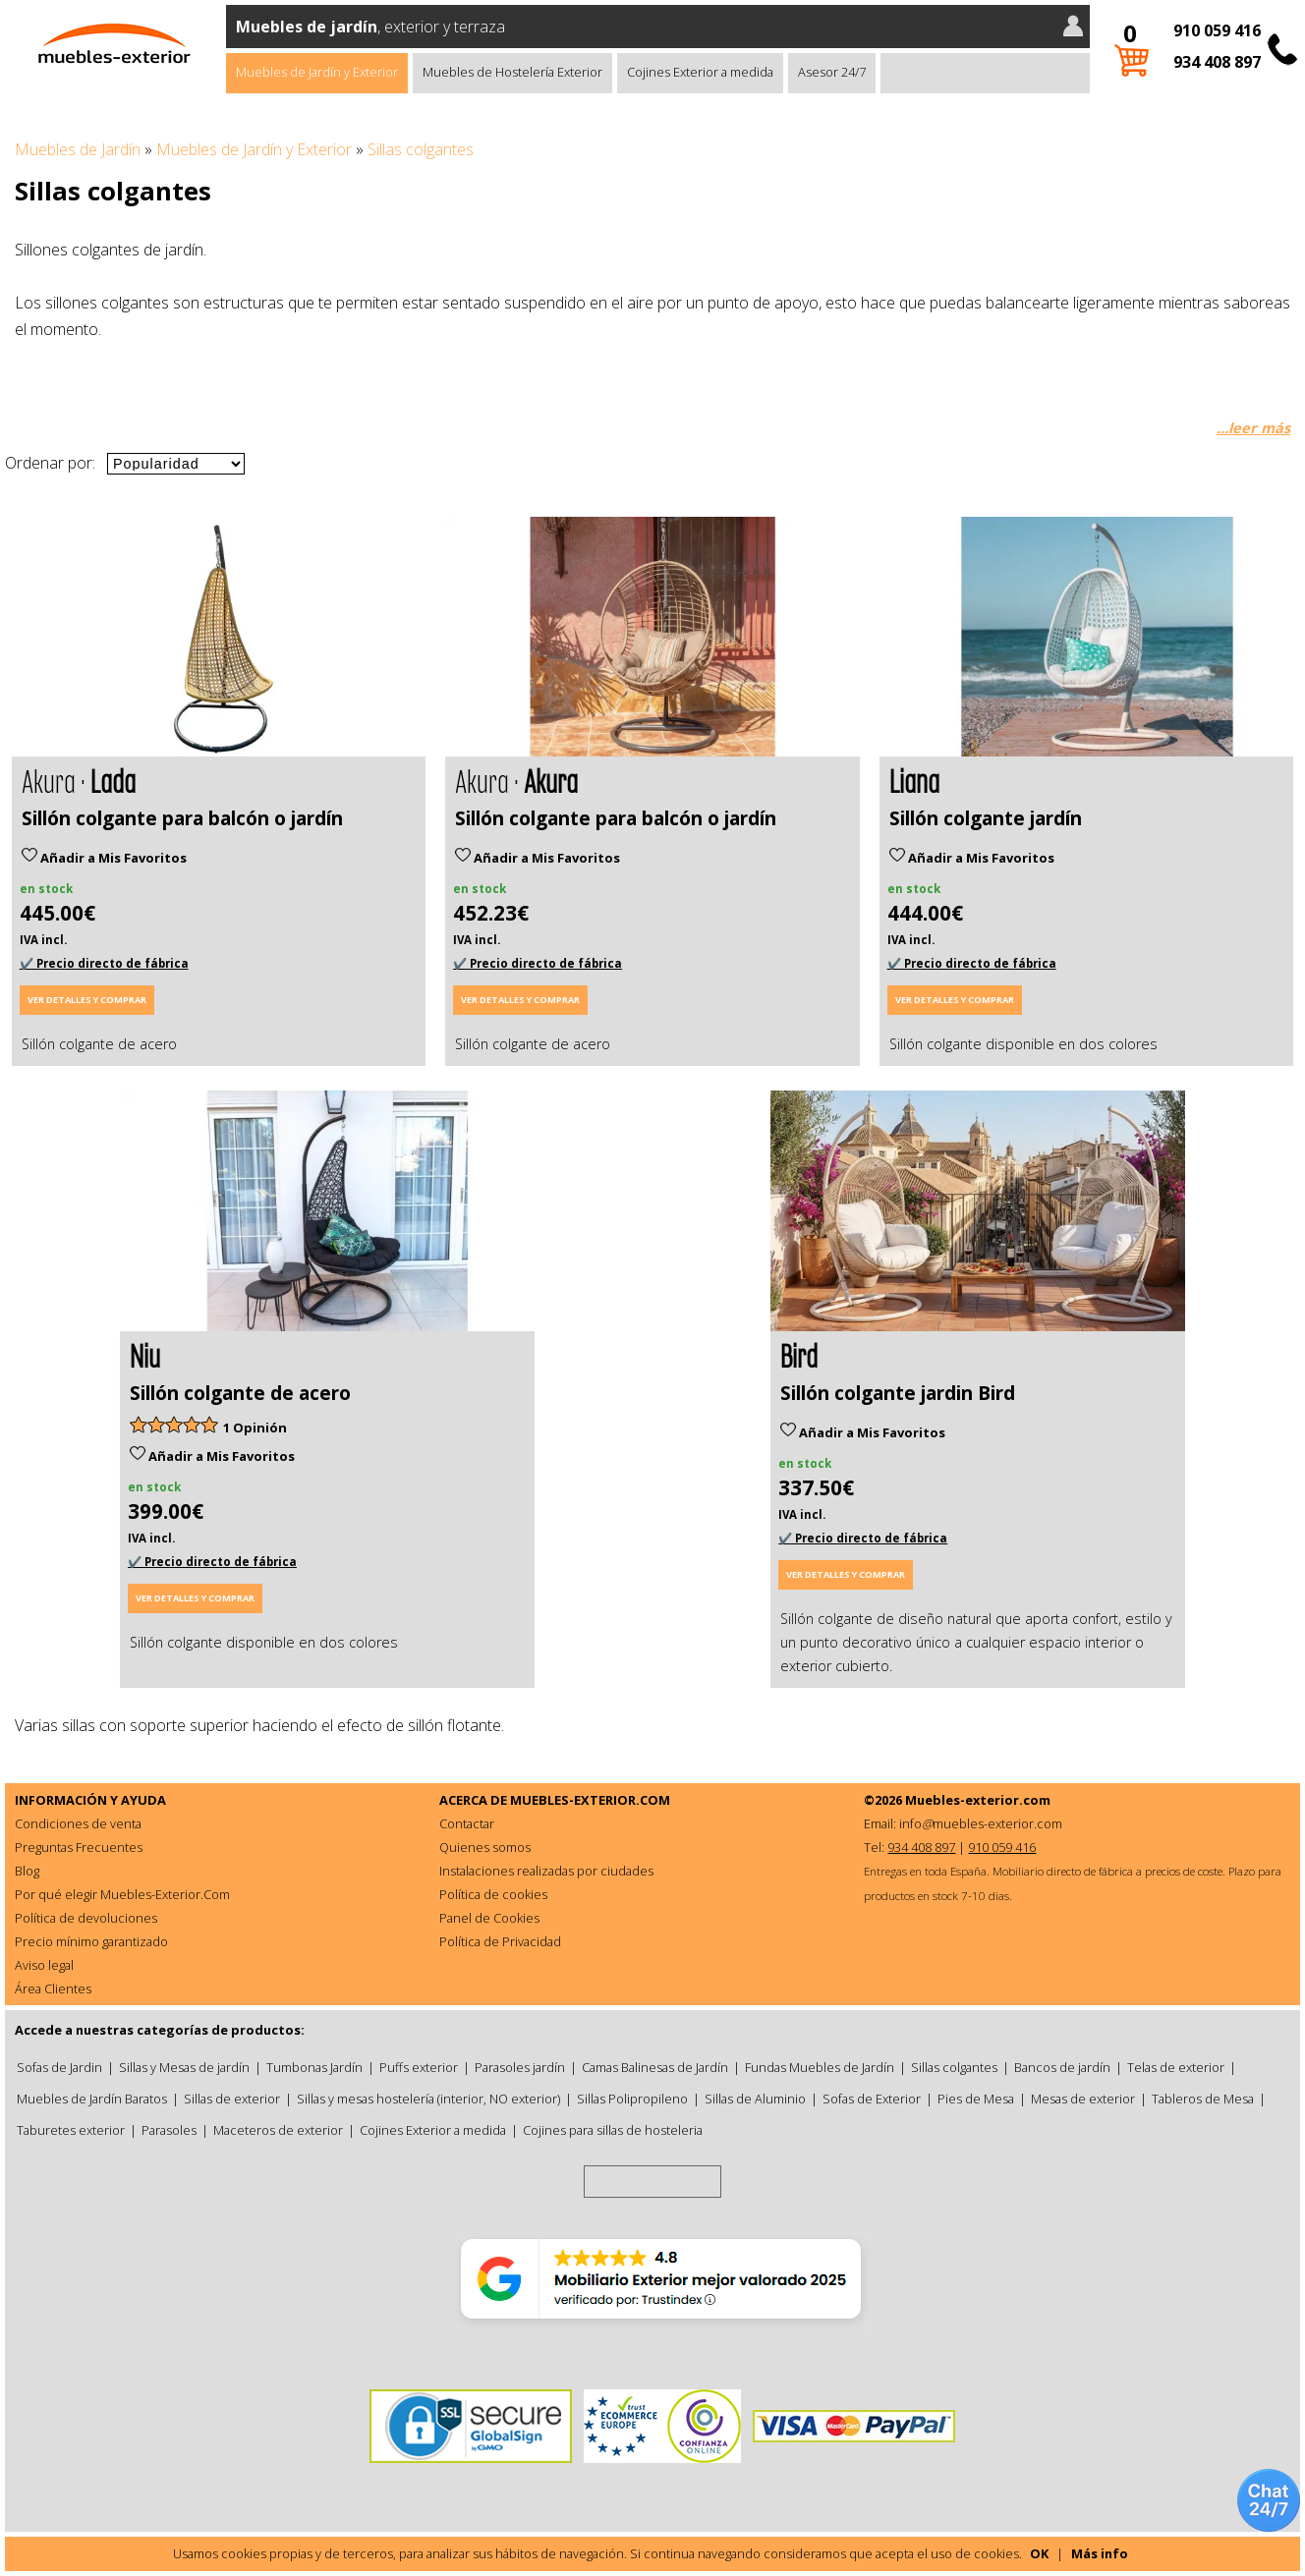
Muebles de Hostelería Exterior (512, 72)
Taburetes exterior (71, 2130)
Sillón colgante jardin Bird (897, 1393)
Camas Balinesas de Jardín (655, 2067)
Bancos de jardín (1062, 2067)
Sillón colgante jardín (985, 818)
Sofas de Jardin (59, 2067)
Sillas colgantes (954, 2067)
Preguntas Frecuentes (78, 1847)
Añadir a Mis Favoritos (104, 858)
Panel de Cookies (489, 1918)
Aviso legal (44, 1965)
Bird (799, 1354)
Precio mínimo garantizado (91, 1941)
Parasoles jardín (520, 2067)
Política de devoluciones (86, 1918)
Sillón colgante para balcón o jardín (182, 818)
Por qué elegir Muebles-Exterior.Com (122, 1894)
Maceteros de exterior (278, 2130)
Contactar (466, 1823)
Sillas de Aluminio (755, 2098)
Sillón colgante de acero (240, 1393)
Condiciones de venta (78, 1823)
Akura (551, 779)
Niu (145, 1354)
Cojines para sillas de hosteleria (613, 2130)
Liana (914, 779)
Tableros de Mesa (1203, 2098)
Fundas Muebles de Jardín (819, 2067)
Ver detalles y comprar (87, 999)
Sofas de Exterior (872, 2098)
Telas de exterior (1175, 2067)
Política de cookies (493, 1894)
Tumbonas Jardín (314, 2067)
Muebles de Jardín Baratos (92, 2098)
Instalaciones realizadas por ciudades (546, 1870)
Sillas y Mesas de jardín (184, 2067)
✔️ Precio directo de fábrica (104, 963)
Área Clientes (53, 1988)
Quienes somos (485, 1847)
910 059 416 (1217, 30)
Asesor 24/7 (832, 72)
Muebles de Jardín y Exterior (317, 72)
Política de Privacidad (500, 1941)
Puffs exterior (418, 2067)
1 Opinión (255, 1427)
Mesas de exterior (1083, 2098)
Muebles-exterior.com (977, 1800)
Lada (113, 779)
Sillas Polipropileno (632, 2098)
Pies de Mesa (975, 2098)
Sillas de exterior (232, 2098)
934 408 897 (1217, 62)
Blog (27, 1870)
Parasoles (169, 2130)
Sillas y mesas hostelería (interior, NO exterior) (428, 2098)
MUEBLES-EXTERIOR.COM (590, 1800)
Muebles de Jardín (78, 149)
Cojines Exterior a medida (700, 72)
